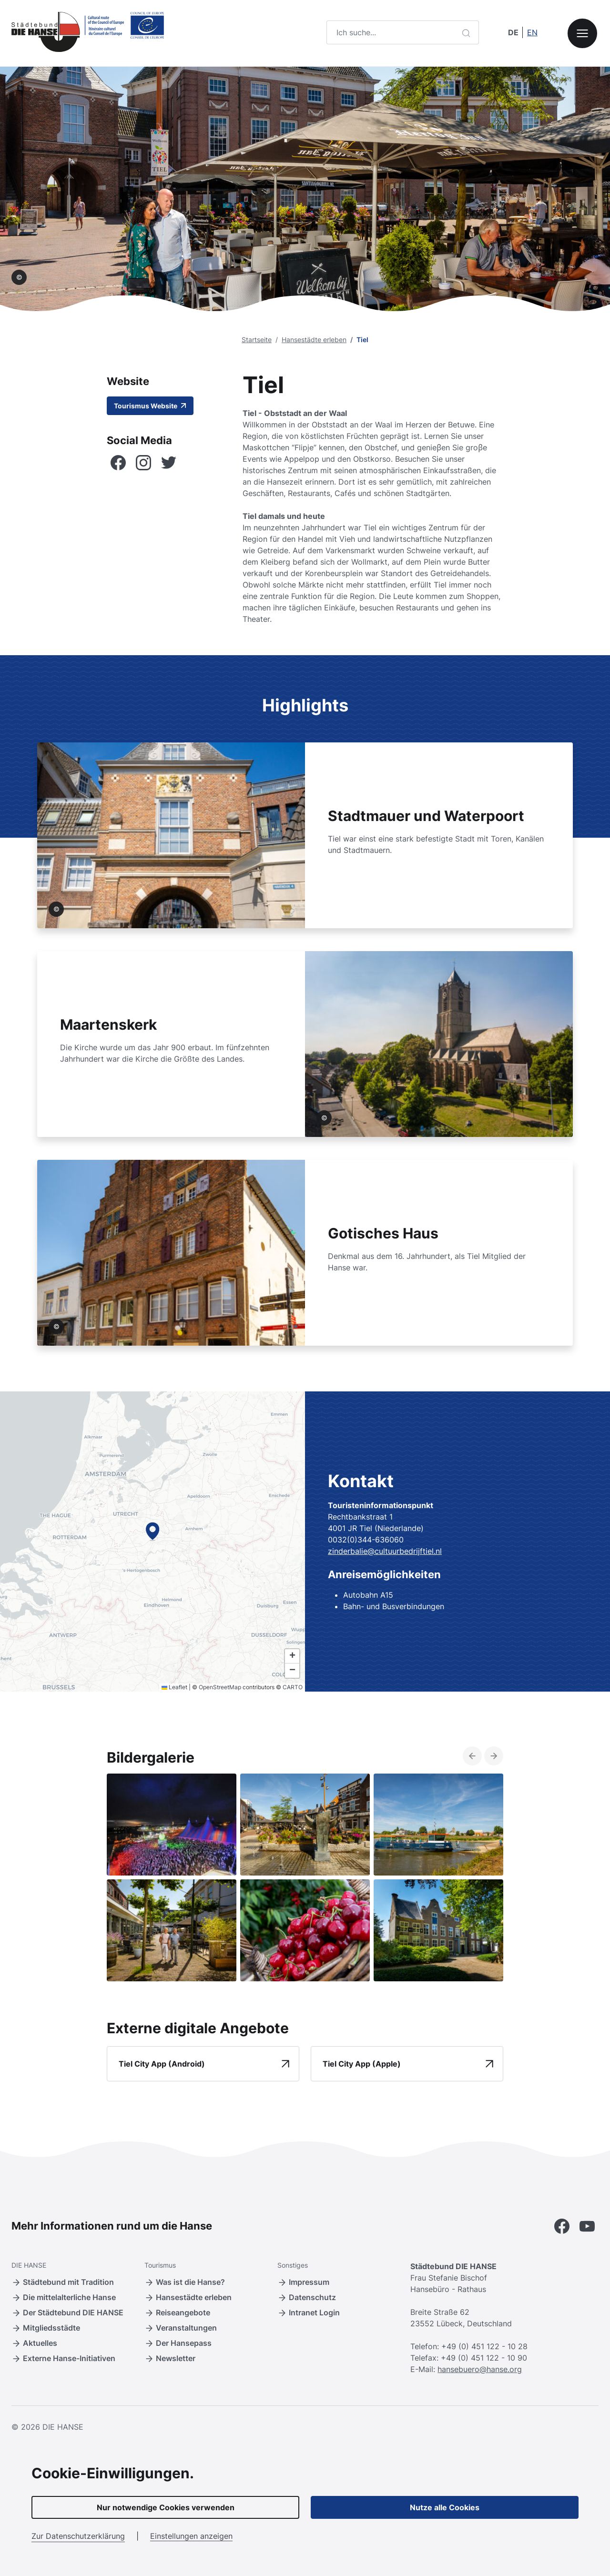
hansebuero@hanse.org (479, 2369)
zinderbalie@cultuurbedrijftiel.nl (385, 1551)
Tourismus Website (150, 406)
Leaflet (174, 1687)
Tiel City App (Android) (162, 2064)
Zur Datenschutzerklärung (78, 2536)
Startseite (257, 339)
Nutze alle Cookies (444, 2507)
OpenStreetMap (220, 1687)
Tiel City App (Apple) (362, 2064)
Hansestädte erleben (314, 339)
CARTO (293, 1687)
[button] (152, 1531)
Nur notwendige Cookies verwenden (165, 2507)
